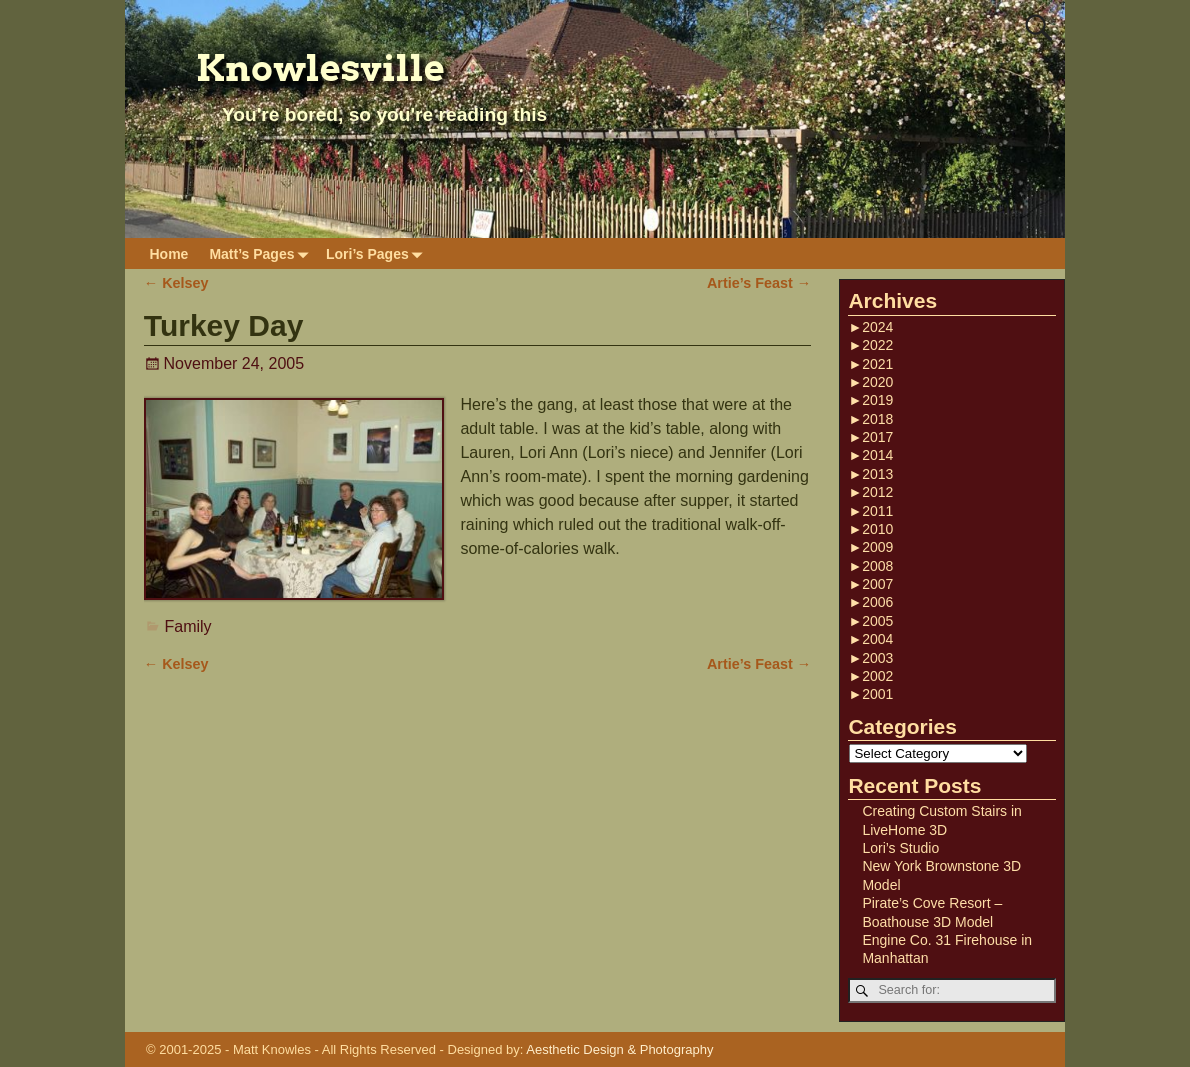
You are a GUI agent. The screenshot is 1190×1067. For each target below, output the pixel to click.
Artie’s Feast (759, 283)
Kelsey (176, 283)
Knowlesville (320, 68)
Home (169, 254)
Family (188, 626)
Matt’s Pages (262, 253)
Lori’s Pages (378, 253)
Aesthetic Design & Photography (619, 1049)
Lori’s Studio (900, 848)
